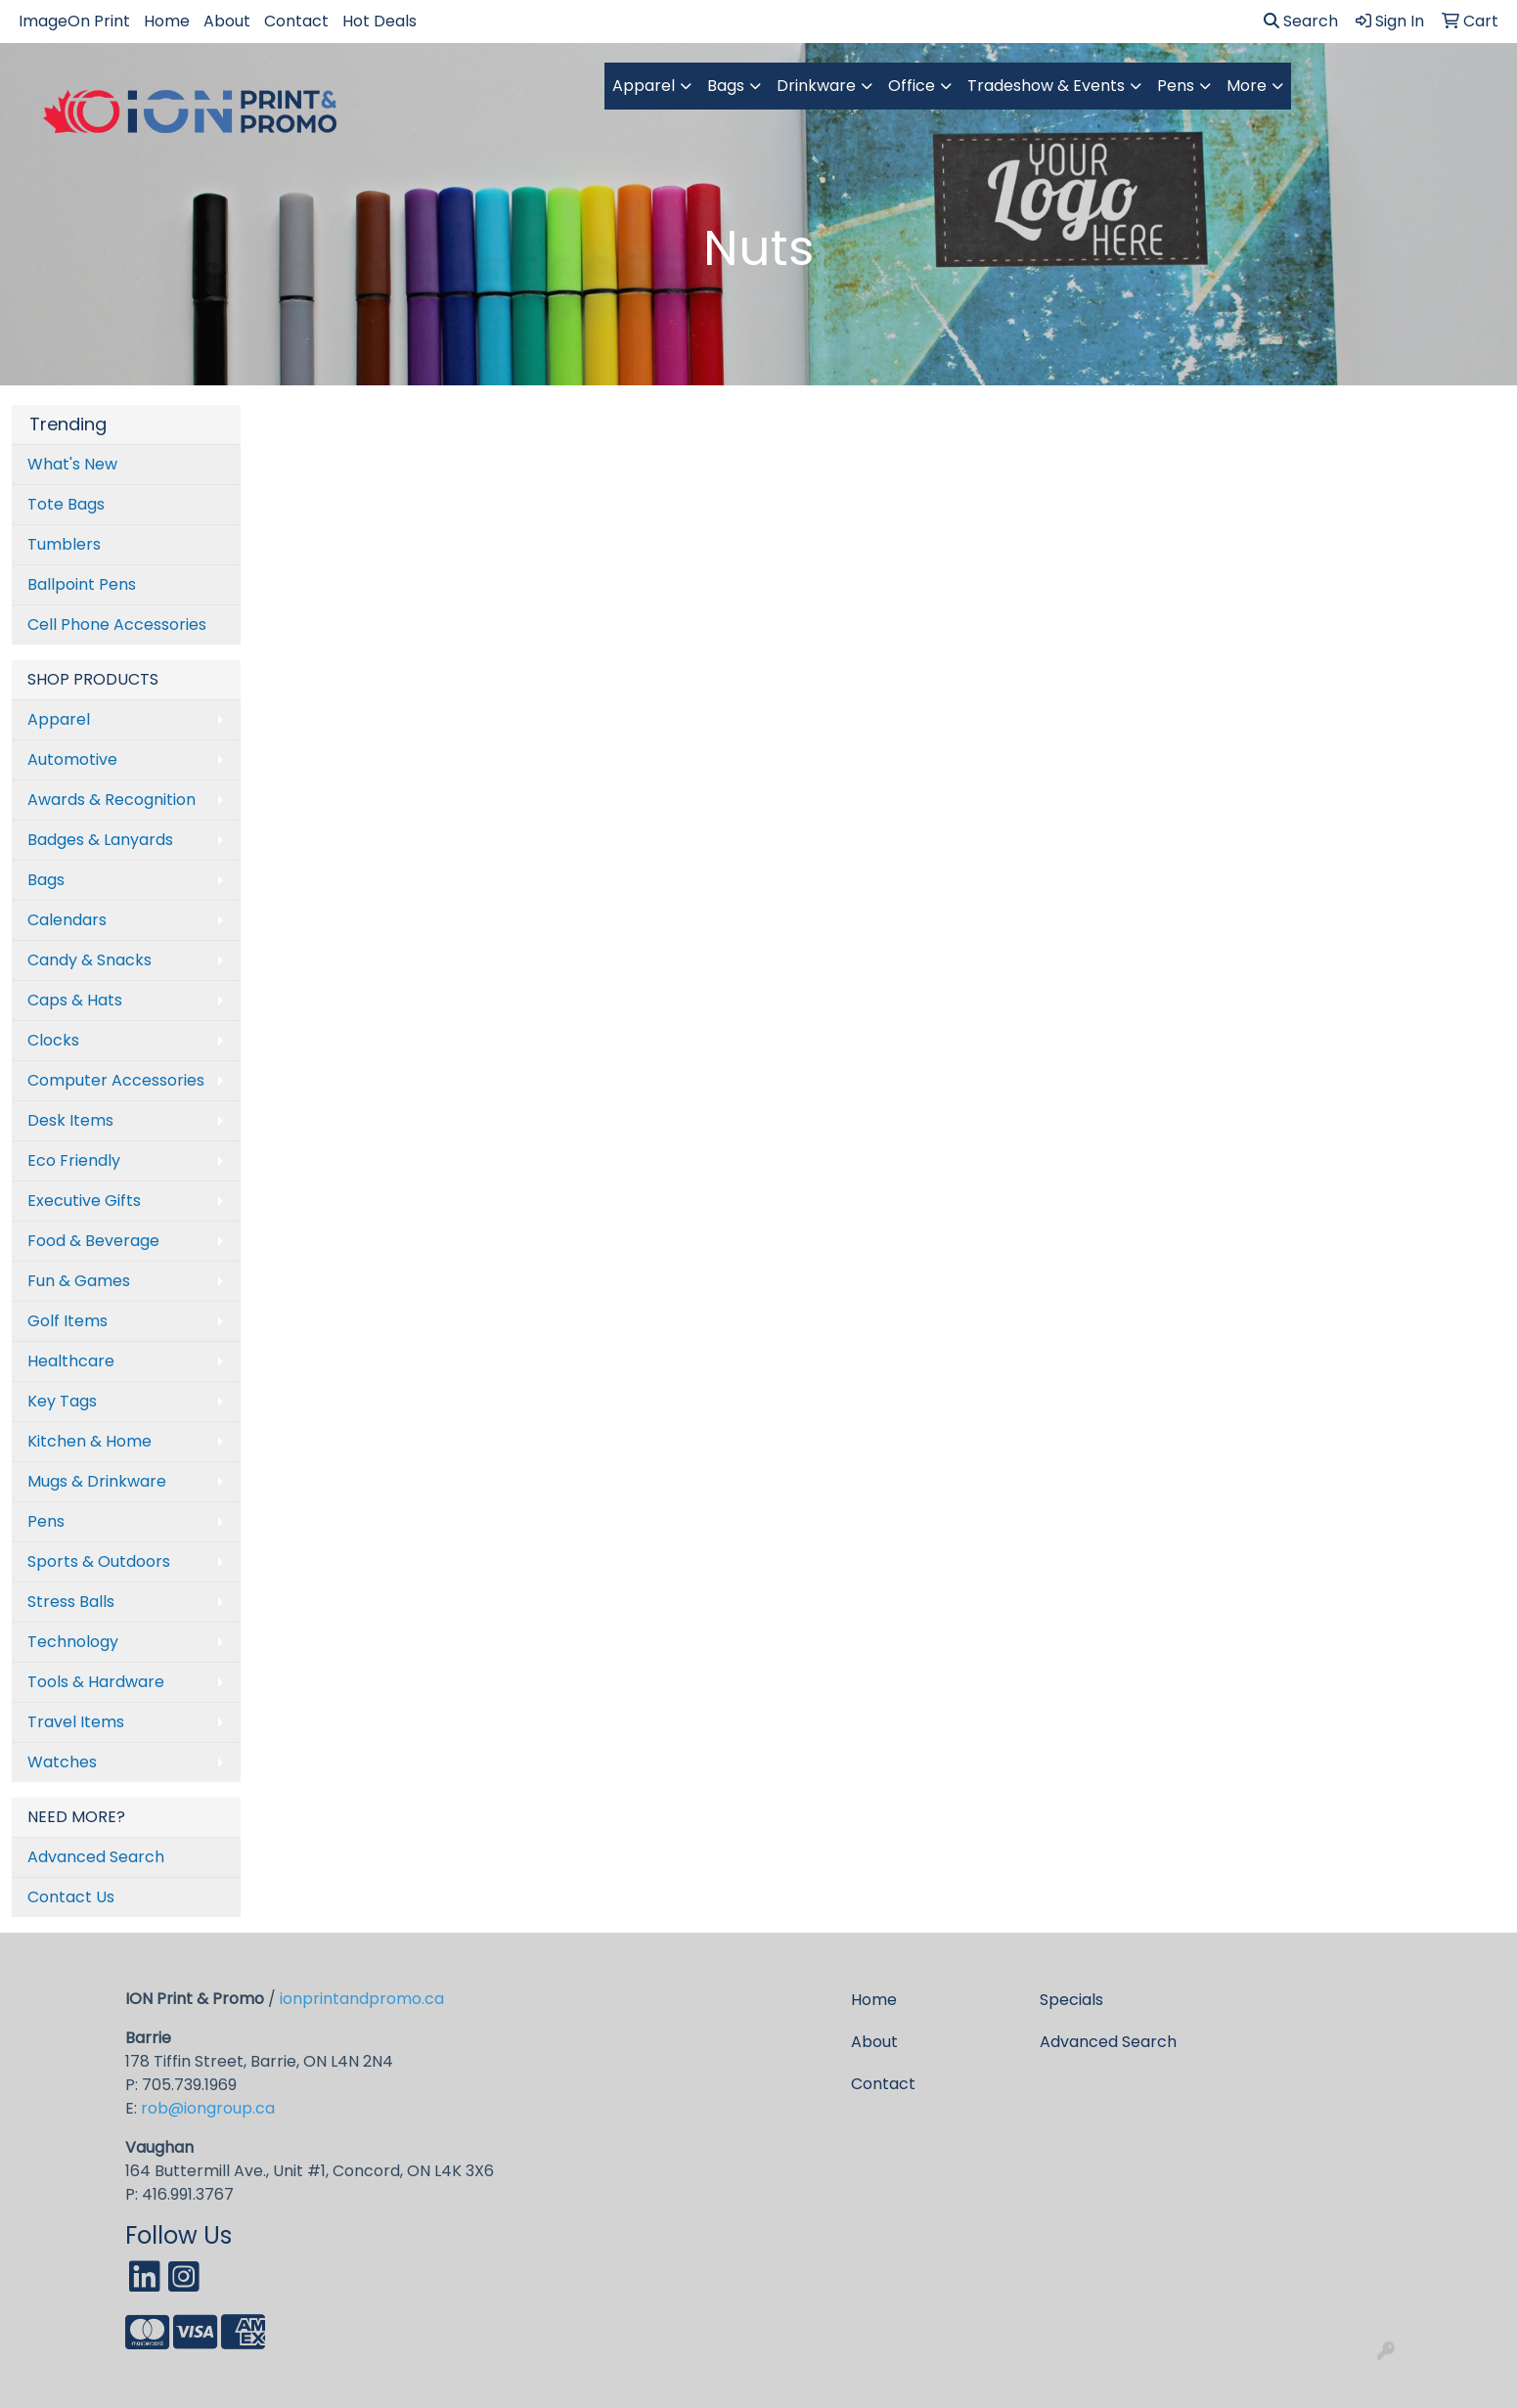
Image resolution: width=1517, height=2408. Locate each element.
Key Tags (62, 1401)
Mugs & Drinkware (96, 1481)
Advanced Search (95, 1857)
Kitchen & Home (89, 1441)
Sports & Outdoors (98, 1561)
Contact (296, 21)
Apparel (643, 85)
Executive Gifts (84, 1200)
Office (911, 85)
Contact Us (70, 1897)
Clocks (53, 1040)
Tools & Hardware (95, 1682)
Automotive (72, 759)
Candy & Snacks (89, 960)
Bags (725, 85)
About (226, 21)
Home (167, 21)
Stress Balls (70, 1601)
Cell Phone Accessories (116, 624)
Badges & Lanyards (100, 839)
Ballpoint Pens (81, 584)
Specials (1071, 1999)
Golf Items (67, 1321)
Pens (1175, 85)
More (1247, 85)
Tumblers (64, 544)
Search (1301, 21)
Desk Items (70, 1120)
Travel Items (75, 1722)
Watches (62, 1762)
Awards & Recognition (111, 799)
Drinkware (816, 85)
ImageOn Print (74, 21)
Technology (72, 1641)
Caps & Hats (74, 1000)
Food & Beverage (93, 1240)
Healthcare (70, 1361)
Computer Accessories (115, 1080)
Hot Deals (379, 21)
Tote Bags (66, 504)
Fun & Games (78, 1281)
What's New (72, 464)
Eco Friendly (73, 1160)
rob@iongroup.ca (208, 2108)
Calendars (67, 920)
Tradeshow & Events (1046, 85)
